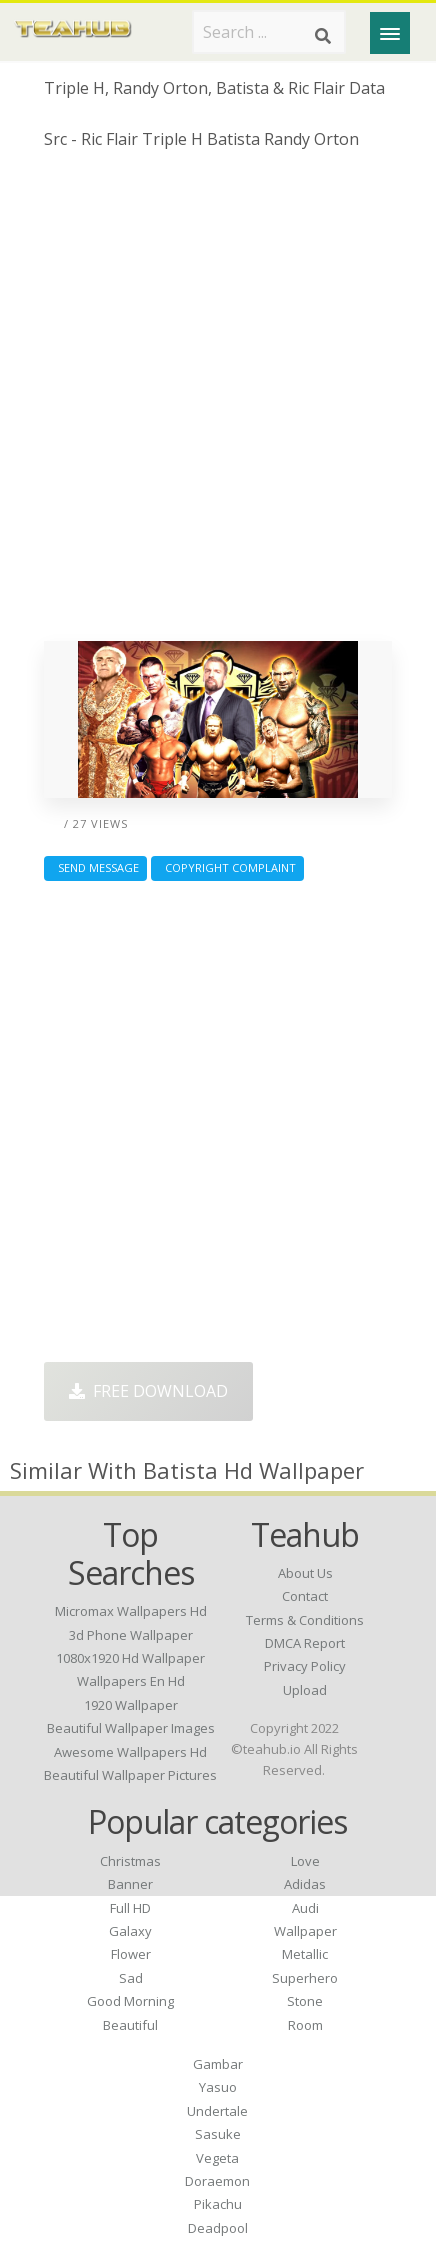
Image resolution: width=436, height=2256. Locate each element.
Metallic (305, 1954)
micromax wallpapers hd (131, 1611)
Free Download (148, 1391)
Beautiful (130, 2025)
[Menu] (390, 33)
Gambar (218, 2064)
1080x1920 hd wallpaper (130, 1658)
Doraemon (217, 2181)
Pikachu (218, 2204)
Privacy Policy (305, 1666)
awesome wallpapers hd (130, 1752)
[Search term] (269, 32)
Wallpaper (305, 1931)
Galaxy (130, 1931)
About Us (305, 1573)
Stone (305, 2001)
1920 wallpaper (131, 1705)
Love (305, 1861)
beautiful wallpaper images (131, 1728)
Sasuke (218, 2134)
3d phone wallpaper (131, 1635)
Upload (305, 1690)
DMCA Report (305, 1643)
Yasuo (218, 2087)
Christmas (130, 1861)
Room (305, 2025)
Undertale (217, 2111)
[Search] (323, 36)
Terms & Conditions (305, 1620)
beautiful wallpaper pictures (130, 1775)
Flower (131, 1954)
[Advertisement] (218, 403)
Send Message (95, 867)
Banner (130, 1884)
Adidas (305, 1884)
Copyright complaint (227, 867)
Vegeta (217, 2158)
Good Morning (130, 2001)
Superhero (305, 1978)
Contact (305, 1596)
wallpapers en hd (131, 1681)
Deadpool (218, 2228)
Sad (131, 1978)
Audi (305, 1908)
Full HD (130, 1908)
